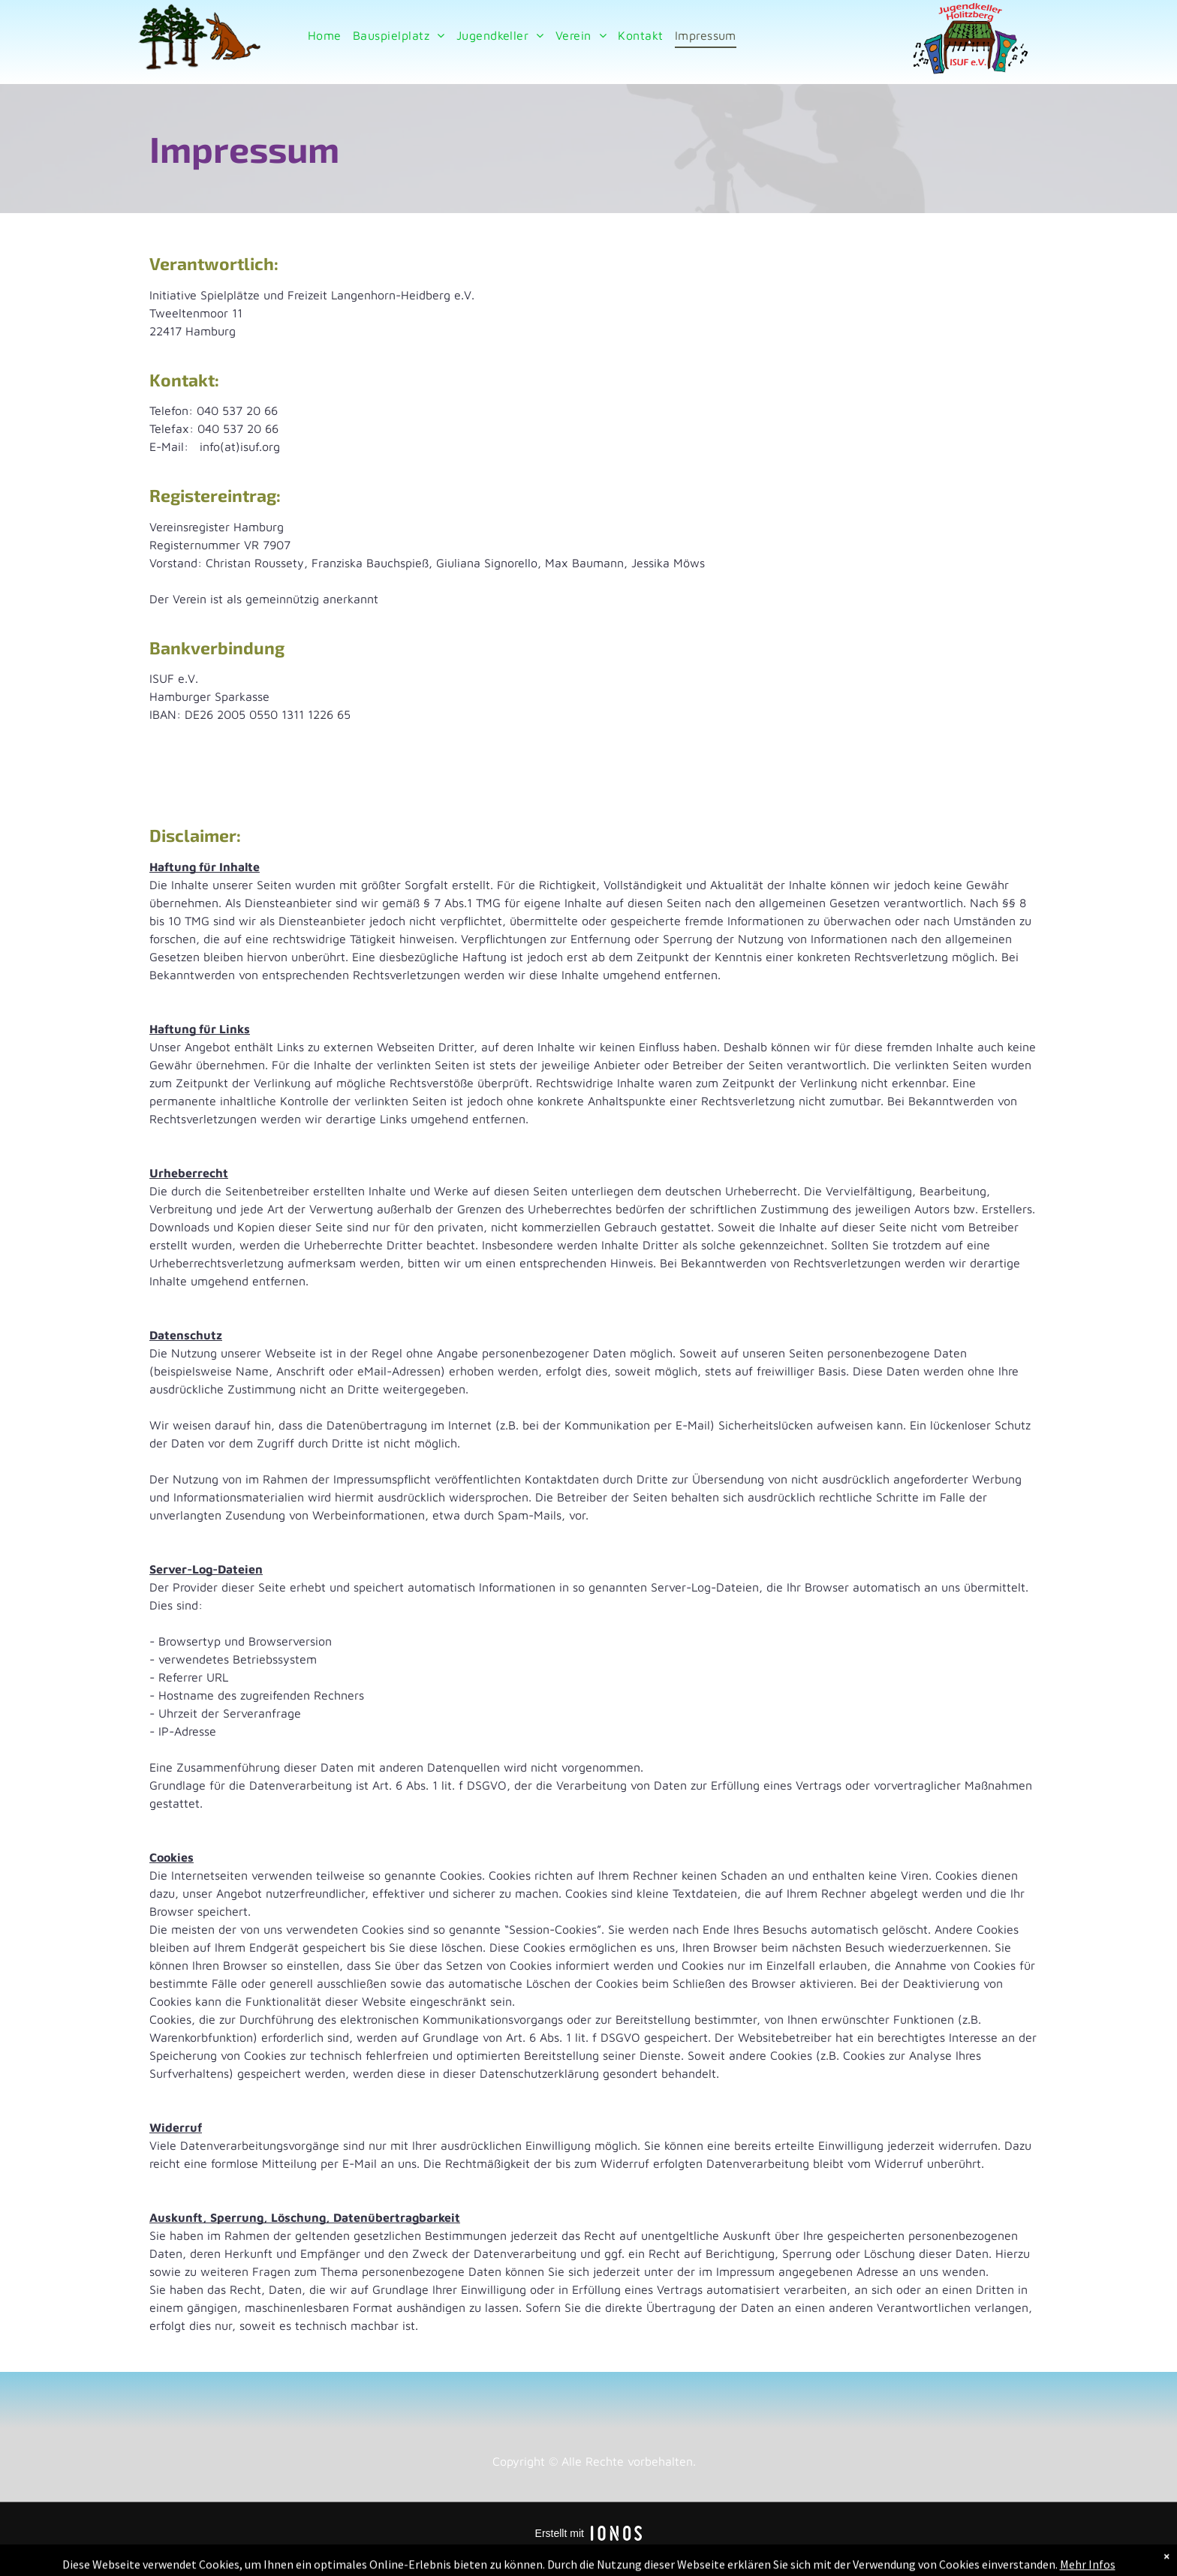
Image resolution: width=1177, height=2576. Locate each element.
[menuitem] (322, 35)
